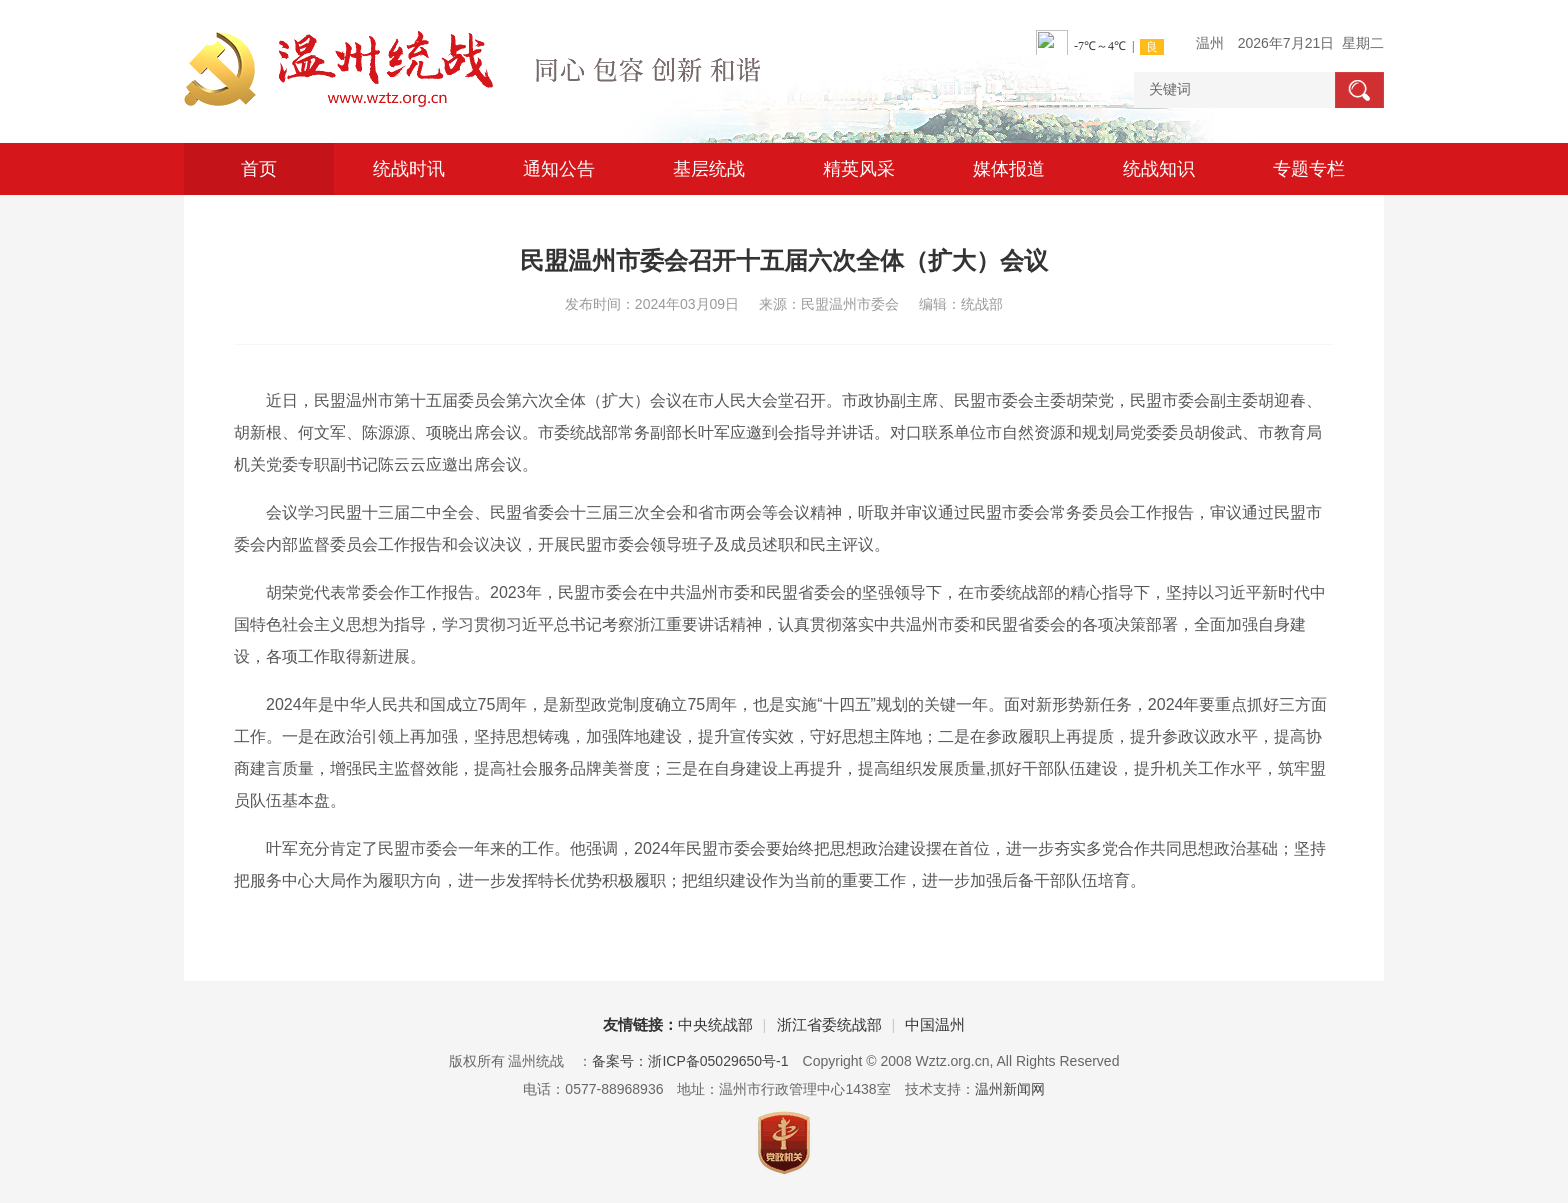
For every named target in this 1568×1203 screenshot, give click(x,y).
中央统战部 (715, 1024)
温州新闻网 (1010, 1089)
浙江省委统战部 (829, 1024)
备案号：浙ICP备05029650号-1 (690, 1061)
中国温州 (935, 1024)
